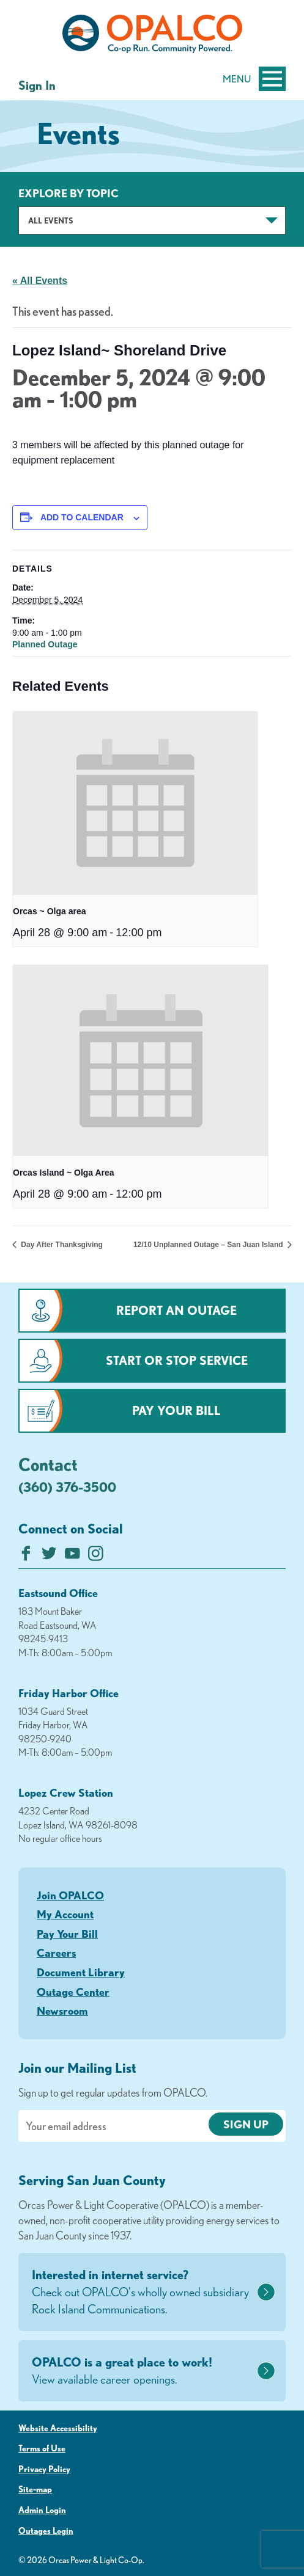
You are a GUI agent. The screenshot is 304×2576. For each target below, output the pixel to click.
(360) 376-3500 (67, 1486)
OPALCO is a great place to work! (143, 2371)
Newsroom (62, 2010)
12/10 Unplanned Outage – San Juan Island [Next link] (209, 1244)
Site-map (35, 2489)
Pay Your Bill (176, 1410)
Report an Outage (176, 1310)
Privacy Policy (44, 2469)
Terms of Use (41, 2448)
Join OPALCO (70, 1895)
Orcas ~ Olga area (49, 911)
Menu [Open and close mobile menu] (254, 79)
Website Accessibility (57, 2428)
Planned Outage (45, 644)
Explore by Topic (68, 193)
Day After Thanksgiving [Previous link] (61, 1244)
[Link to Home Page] (152, 36)
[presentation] (135, 803)
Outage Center (73, 1991)
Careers (56, 1952)
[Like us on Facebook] (26, 1556)
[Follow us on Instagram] (95, 1556)
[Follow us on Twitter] (49, 1556)
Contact (48, 1464)
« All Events (39, 280)
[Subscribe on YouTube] (72, 1556)
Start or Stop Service (177, 1360)
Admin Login (42, 2510)
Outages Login (45, 2531)
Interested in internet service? (143, 2293)
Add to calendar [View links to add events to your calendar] (82, 517)
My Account (65, 1914)
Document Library (81, 1972)
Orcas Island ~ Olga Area (63, 1172)
